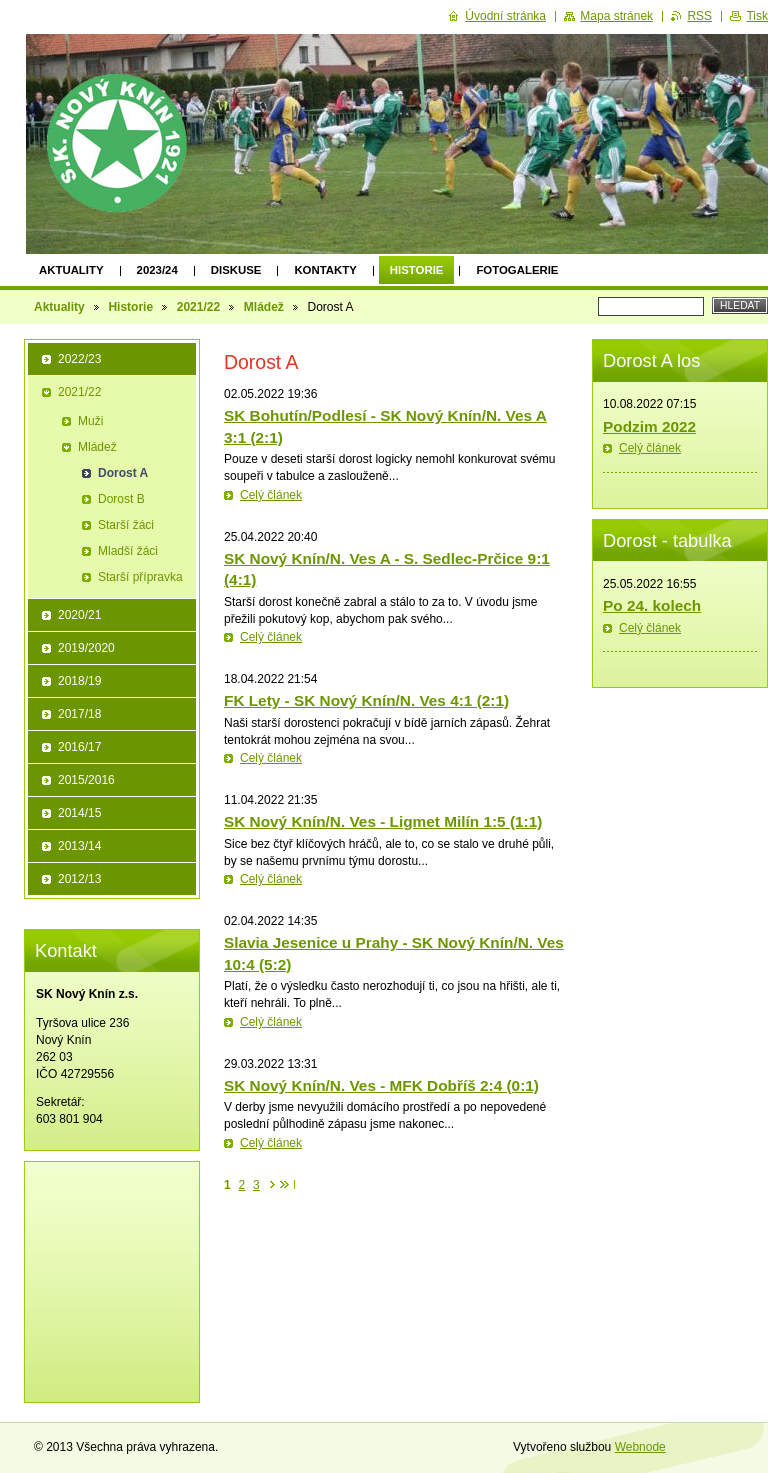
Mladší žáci (128, 551)
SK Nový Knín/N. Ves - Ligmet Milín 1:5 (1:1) (383, 821)
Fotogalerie (517, 270)
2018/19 (79, 681)
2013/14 (79, 846)
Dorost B (121, 499)
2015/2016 (86, 780)
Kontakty (325, 270)
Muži (90, 421)
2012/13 (79, 879)
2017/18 (79, 714)
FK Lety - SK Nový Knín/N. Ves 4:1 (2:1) (366, 700)
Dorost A (123, 473)
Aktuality (71, 270)
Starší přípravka (140, 577)
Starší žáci (126, 525)
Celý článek (271, 495)
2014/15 (79, 813)
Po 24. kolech (652, 605)
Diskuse (236, 270)
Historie (417, 270)
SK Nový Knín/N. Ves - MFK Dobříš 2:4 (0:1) (381, 1085)
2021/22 (198, 307)
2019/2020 (86, 648)
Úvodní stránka (505, 16)
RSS (699, 16)
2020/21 (79, 615)
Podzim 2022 (649, 426)
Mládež (264, 307)
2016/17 (79, 747)
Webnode (640, 1447)
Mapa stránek (616, 16)
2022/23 (79, 359)
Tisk (757, 16)
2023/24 (157, 270)
